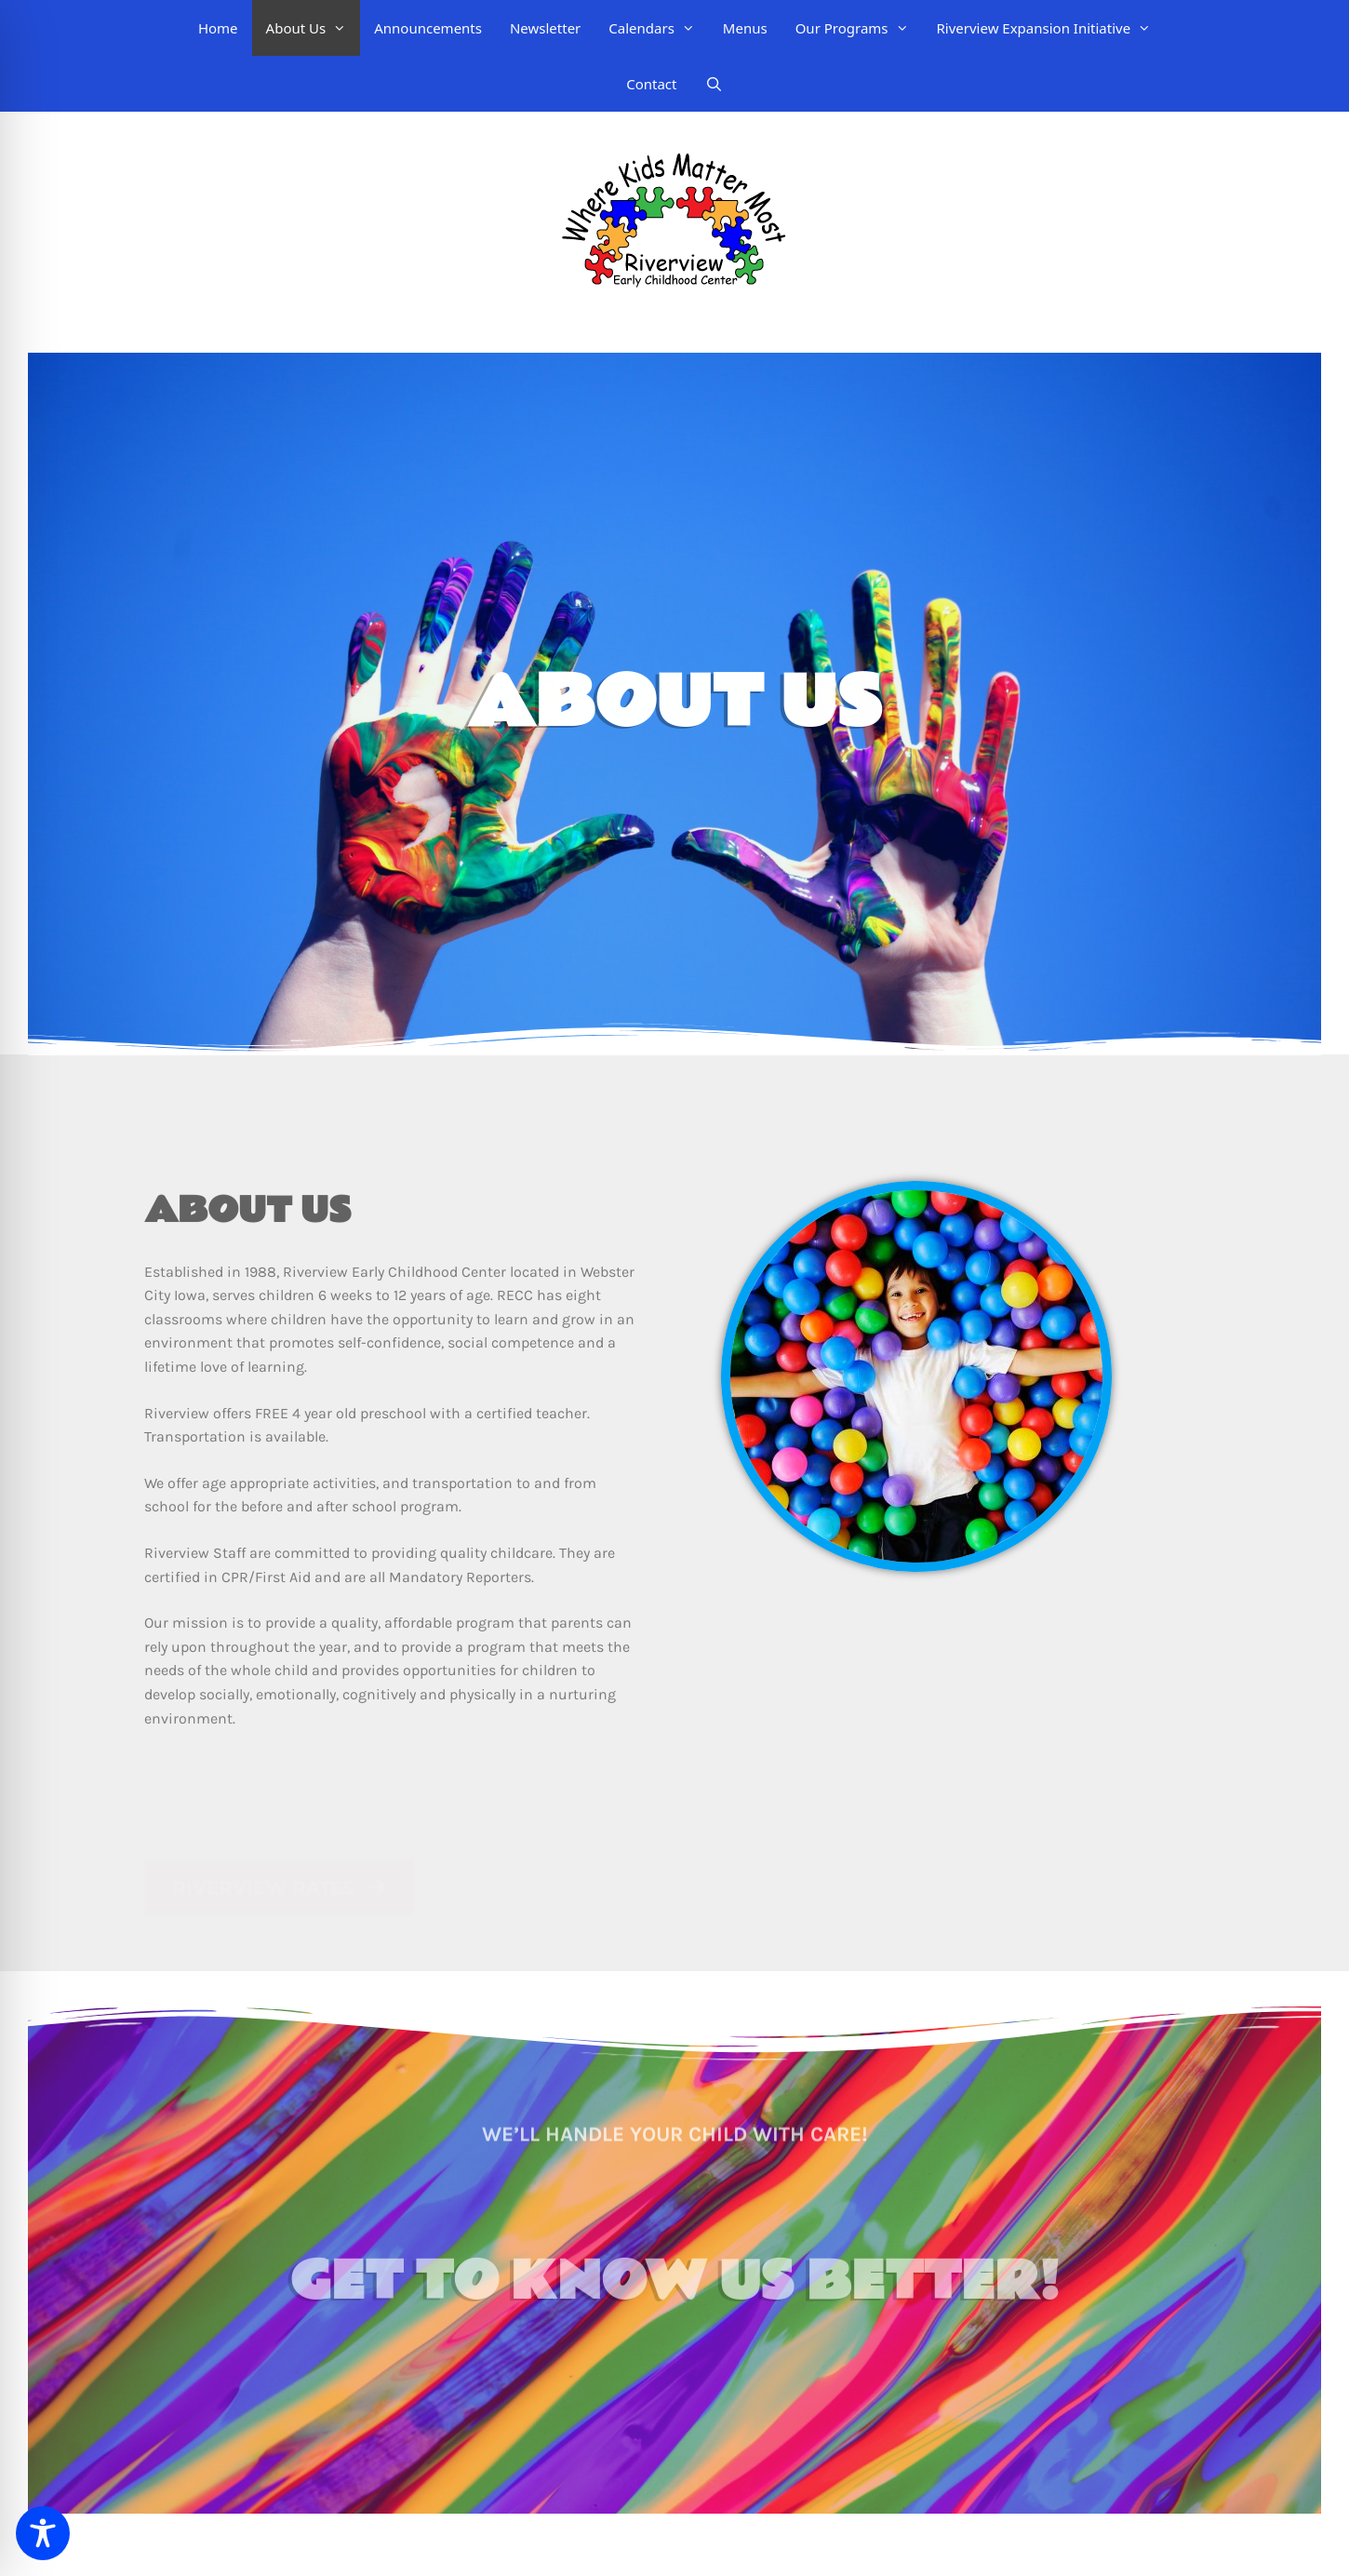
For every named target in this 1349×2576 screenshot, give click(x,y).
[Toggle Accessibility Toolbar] (43, 2533)
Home (218, 28)
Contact (651, 83)
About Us (313, 28)
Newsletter (545, 28)
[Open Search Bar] (714, 84)
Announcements (428, 28)
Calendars (658, 28)
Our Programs (859, 28)
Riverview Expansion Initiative (1051, 28)
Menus (745, 28)
